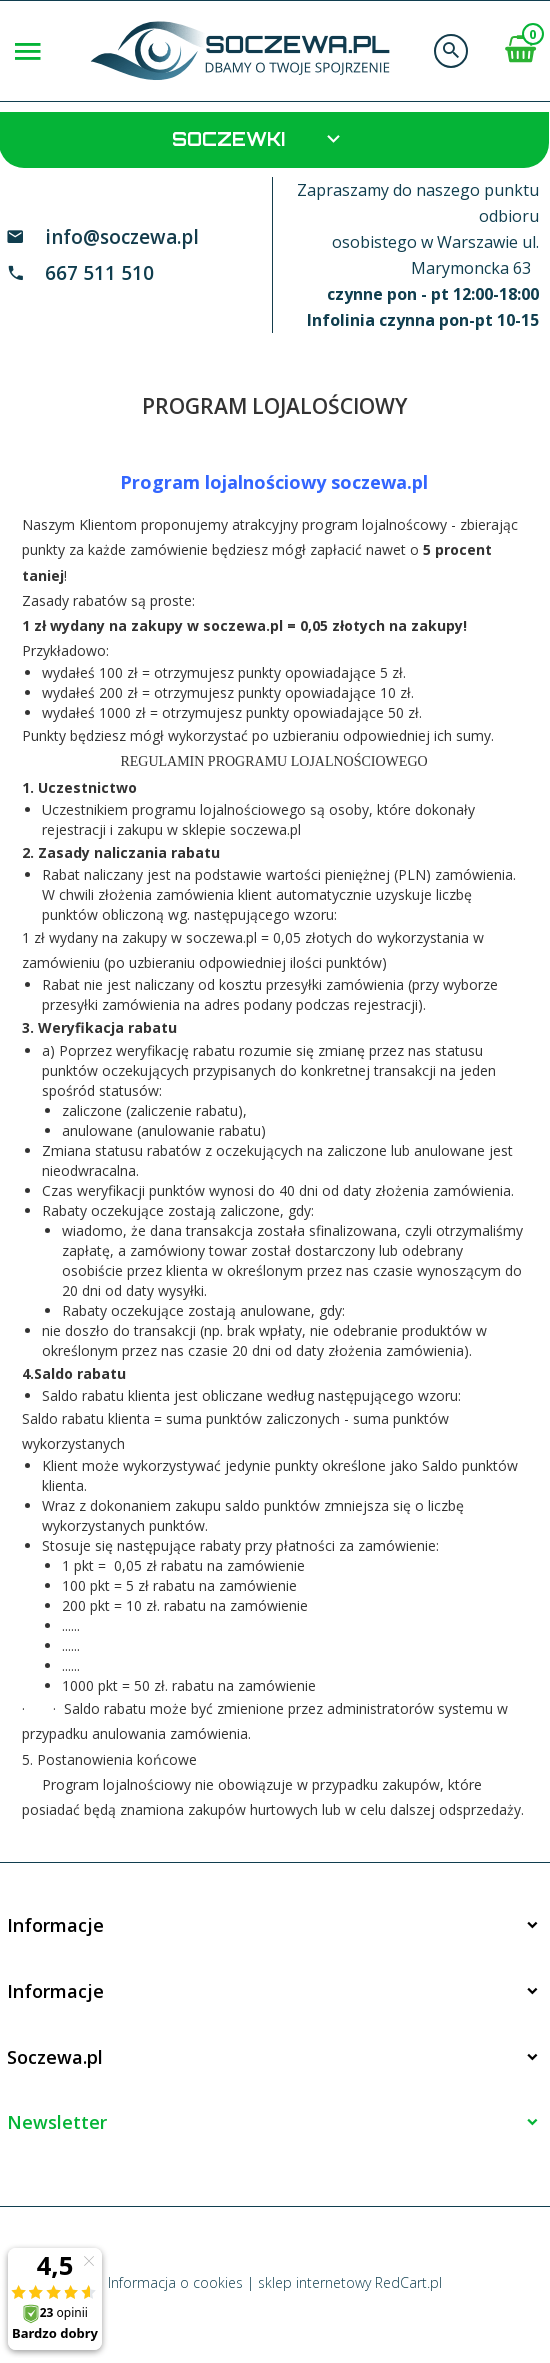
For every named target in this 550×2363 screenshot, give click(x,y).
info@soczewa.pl (122, 237)
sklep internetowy (314, 2282)
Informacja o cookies (175, 2282)
